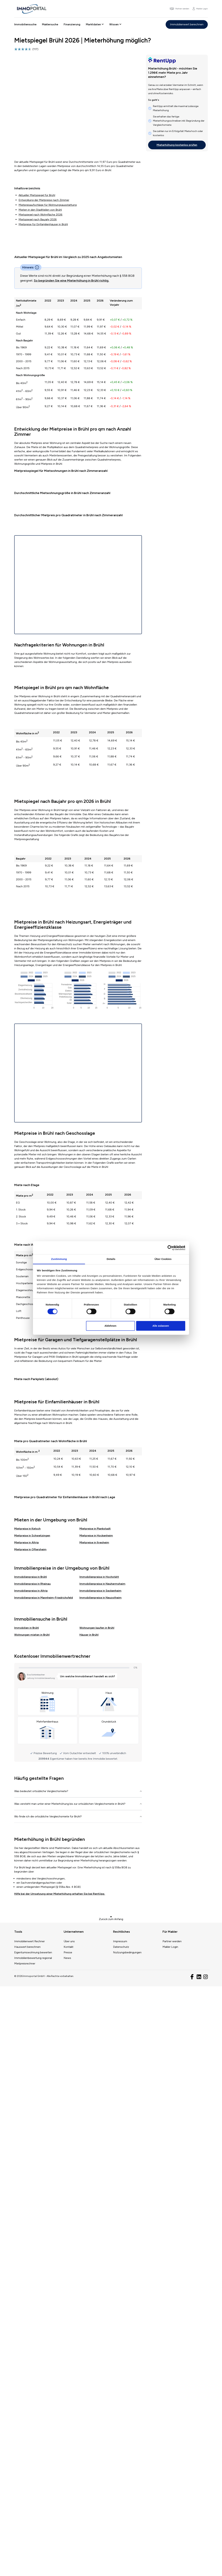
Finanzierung (72, 24)
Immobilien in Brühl (26, 2217)
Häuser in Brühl (89, 2224)
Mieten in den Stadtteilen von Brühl (40, 209)
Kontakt (68, 2536)
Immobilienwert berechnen (186, 24)
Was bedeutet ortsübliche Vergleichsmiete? (41, 2380)
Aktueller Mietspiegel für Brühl (37, 195)
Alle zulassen (160, 1325)
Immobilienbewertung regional (33, 2547)
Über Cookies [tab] (163, 1258)
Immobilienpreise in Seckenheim (100, 2180)
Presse (68, 2542)
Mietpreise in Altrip (26, 2132)
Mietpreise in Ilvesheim (94, 2132)
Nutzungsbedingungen (127, 2542)
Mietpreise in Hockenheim (96, 2125)
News (67, 2547)
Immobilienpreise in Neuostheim (100, 2187)
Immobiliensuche (25, 24)
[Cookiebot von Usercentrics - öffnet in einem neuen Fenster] (170, 1247)
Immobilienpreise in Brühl (30, 2166)
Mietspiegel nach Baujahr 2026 (38, 219)
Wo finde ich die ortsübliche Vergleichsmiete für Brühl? (48, 2406)
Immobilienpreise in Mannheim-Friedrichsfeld (43, 2187)
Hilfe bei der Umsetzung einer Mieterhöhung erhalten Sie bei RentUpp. (59, 2483)
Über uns (69, 2530)
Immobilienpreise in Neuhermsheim (102, 2173)
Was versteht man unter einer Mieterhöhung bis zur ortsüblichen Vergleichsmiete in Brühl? (69, 2393)
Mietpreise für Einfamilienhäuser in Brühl (43, 224)
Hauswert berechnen (27, 2536)
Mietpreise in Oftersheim (30, 2139)
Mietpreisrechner (24, 2553)
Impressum (120, 2530)
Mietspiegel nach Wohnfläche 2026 (40, 214)
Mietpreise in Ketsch (27, 2118)
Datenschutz (121, 2536)
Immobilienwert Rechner (29, 2530)
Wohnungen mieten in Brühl (32, 2224)
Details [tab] (111, 1258)
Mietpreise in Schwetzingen (32, 2125)
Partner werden (172, 2530)
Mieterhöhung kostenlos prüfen (177, 145)
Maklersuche (50, 24)
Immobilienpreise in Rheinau (32, 2173)
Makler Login (170, 2536)
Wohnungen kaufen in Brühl (96, 2217)
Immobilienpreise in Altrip (31, 2180)
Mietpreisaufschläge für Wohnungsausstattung (48, 205)
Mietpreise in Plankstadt (95, 2118)
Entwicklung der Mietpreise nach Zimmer (44, 200)
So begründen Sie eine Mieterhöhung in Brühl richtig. (71, 332)
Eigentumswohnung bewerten (33, 2542)
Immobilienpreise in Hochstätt (99, 2166)
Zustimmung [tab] (59, 1258)
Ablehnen (110, 1325)
